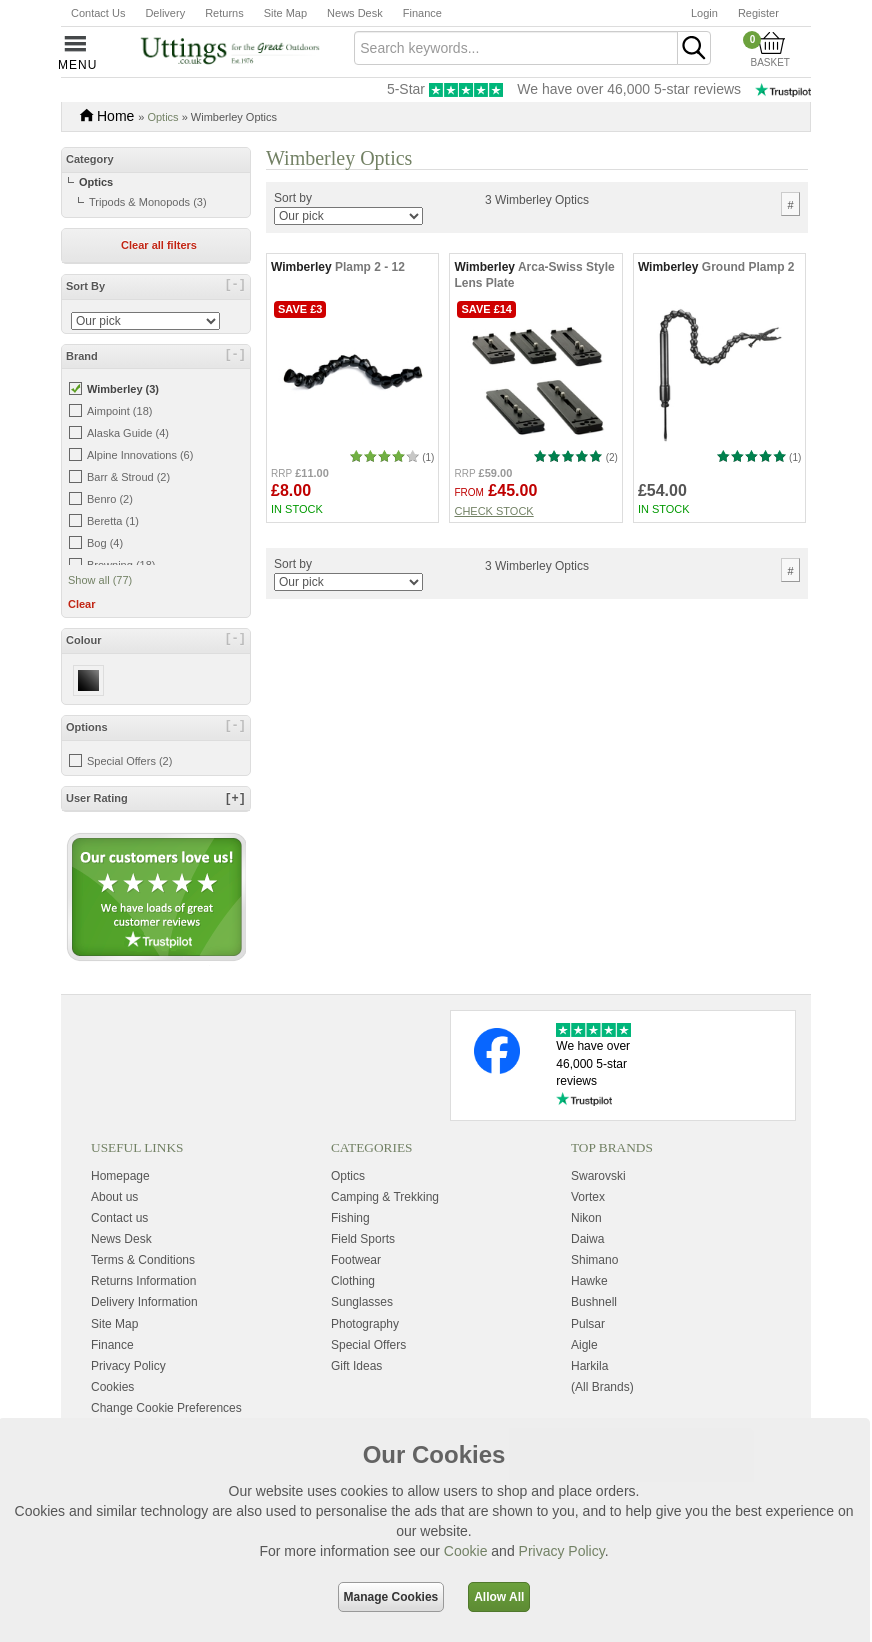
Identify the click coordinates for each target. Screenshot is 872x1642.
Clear (82, 604)
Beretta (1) (113, 521)
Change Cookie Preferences (166, 1408)
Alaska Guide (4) (128, 433)
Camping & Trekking (385, 1197)
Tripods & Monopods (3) (148, 202)
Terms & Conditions (143, 1260)
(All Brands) (602, 1387)
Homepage (120, 1176)
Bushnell (594, 1302)
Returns (224, 13)
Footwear (356, 1260)
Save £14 (486, 309)
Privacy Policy (562, 1551)
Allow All (499, 1597)
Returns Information (143, 1281)
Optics (162, 117)
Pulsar (588, 1324)
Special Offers (368, 1345)
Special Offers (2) (129, 761)
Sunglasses (362, 1302)
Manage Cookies (391, 1597)
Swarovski (598, 1176)
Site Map (285, 13)
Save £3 (300, 309)
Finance (422, 13)
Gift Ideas (356, 1366)
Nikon (586, 1218)
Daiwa (587, 1239)
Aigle (584, 1345)
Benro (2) (110, 499)
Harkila (589, 1366)
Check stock (493, 511)
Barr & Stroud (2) (128, 477)
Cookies (112, 1387)
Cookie (466, 1551)
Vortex (588, 1197)
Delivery (165, 13)
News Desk (355, 13)
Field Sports (363, 1239)
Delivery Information (144, 1302)
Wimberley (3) (123, 389)
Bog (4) (105, 543)
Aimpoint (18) (119, 411)
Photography (365, 1324)
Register (758, 13)
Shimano (594, 1260)
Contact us (119, 1218)
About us (114, 1197)
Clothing (353, 1281)
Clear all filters (159, 245)
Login (704, 13)
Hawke (589, 1281)
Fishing (350, 1218)
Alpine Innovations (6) (140, 455)
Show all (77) (100, 580)
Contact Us (98, 13)
